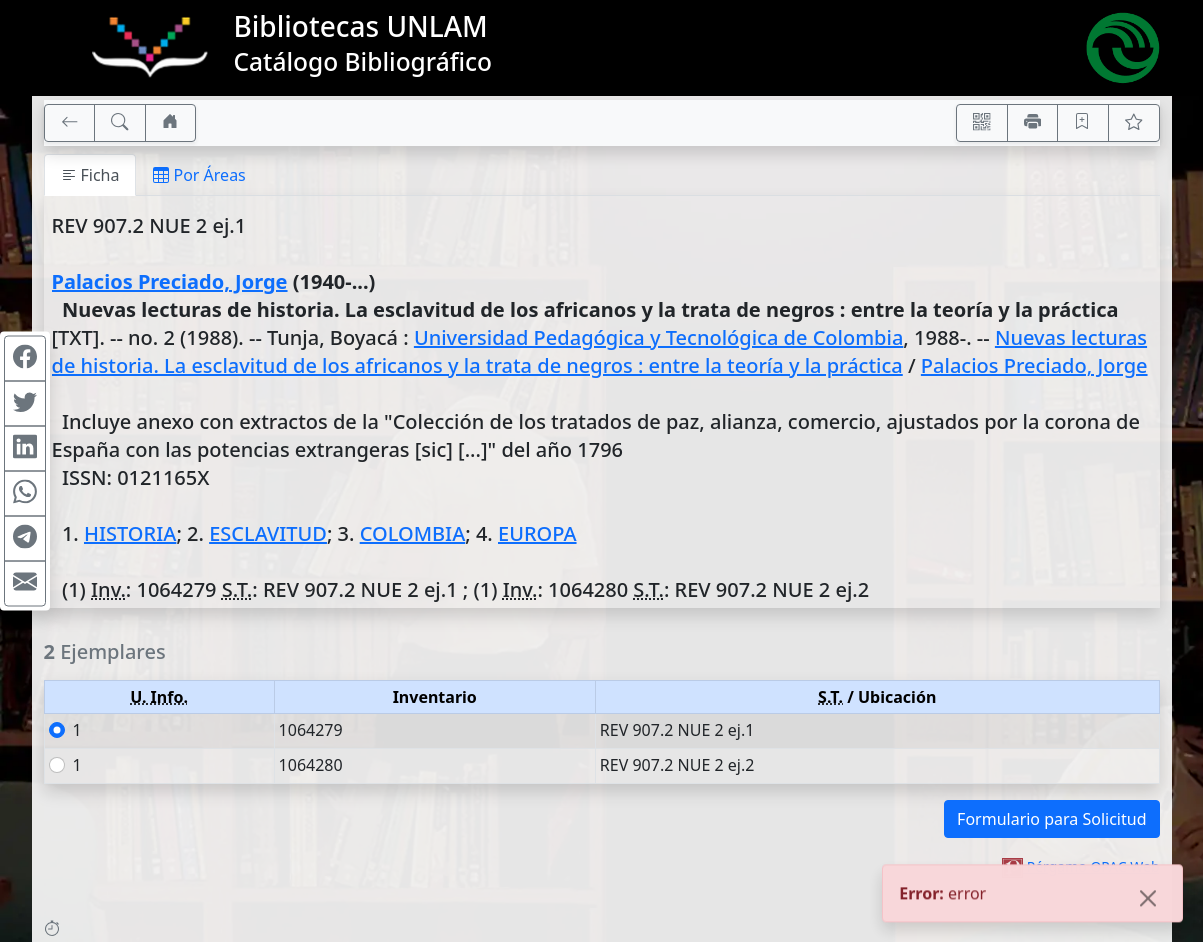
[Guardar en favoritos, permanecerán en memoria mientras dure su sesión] (1083, 123)
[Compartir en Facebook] (25, 359)
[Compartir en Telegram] (25, 539)
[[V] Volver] (70, 123)
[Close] (1148, 901)
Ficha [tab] (90, 175)
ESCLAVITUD (268, 533)
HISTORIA (130, 533)
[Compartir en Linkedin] (25, 449)
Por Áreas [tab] (199, 175)
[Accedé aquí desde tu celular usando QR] (982, 123)
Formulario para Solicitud (1051, 819)
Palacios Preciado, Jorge (170, 281)
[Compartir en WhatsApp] (25, 494)
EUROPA (537, 533)
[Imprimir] (1033, 123)
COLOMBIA (413, 533)
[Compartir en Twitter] (25, 404)
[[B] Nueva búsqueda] (120, 123)
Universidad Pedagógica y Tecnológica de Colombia (658, 337)
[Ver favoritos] (1134, 123)
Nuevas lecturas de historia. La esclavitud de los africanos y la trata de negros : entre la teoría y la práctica (600, 351)
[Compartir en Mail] (25, 584)
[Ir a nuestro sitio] (171, 123)
